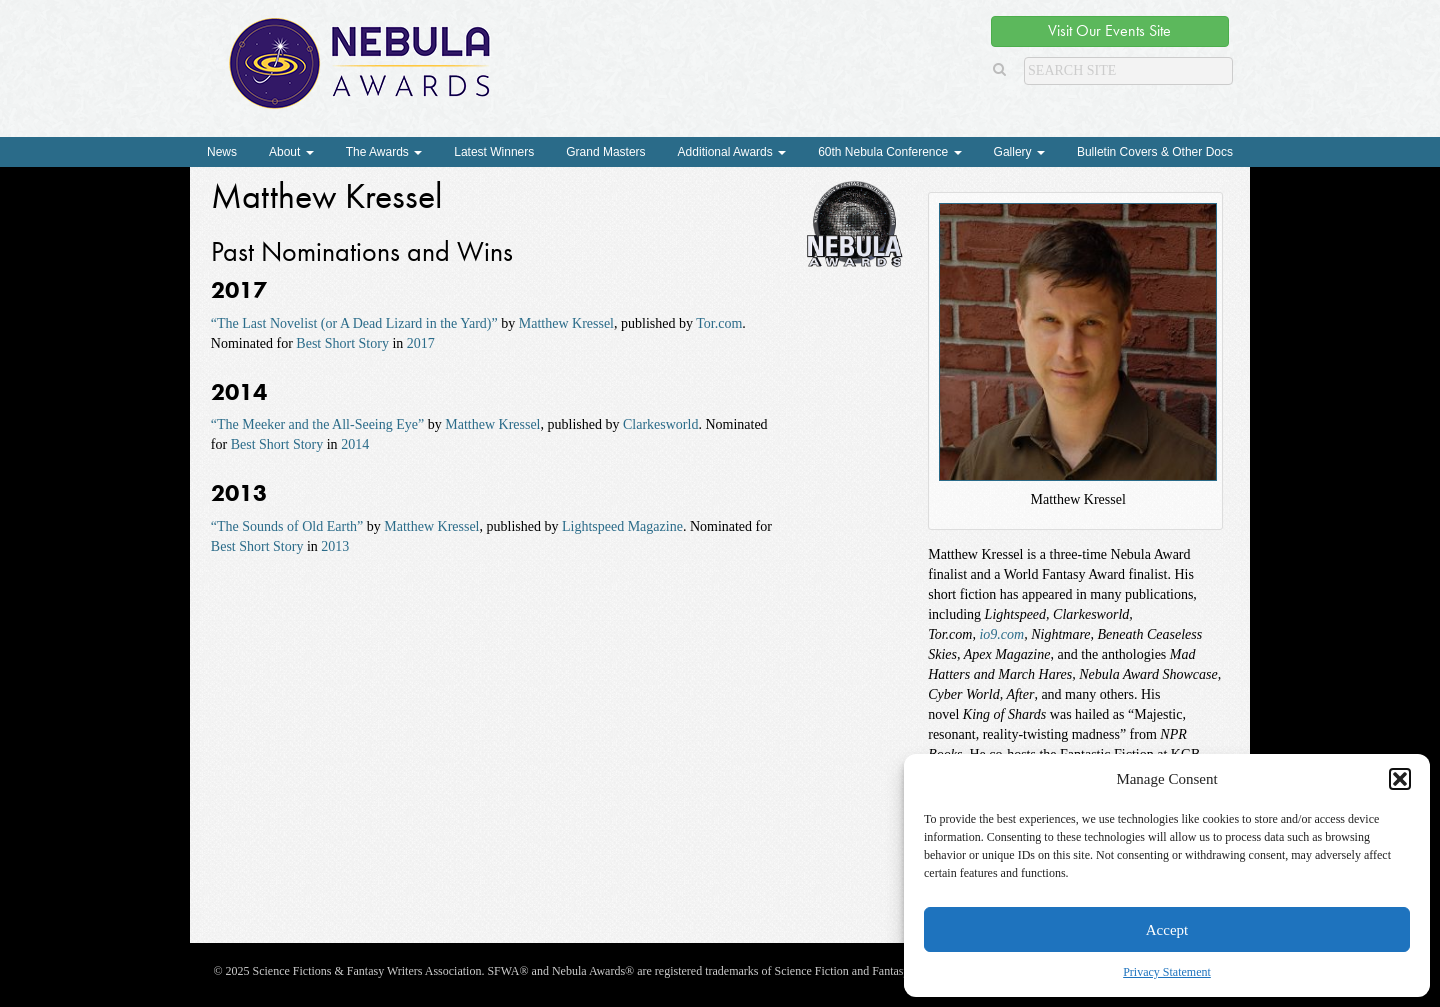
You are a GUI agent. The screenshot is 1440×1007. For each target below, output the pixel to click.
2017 (421, 343)
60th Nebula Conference (889, 152)
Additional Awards (732, 152)
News (222, 152)
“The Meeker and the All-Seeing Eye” (317, 424)
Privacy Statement (1167, 972)
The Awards (384, 152)
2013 (335, 546)
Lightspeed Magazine (622, 526)
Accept (1167, 930)
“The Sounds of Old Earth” (287, 526)
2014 (355, 444)
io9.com (1001, 634)
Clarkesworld (660, 424)
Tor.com (719, 323)
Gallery (1019, 152)
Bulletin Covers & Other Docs (1155, 152)
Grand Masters (605, 152)
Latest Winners (494, 152)
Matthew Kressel (566, 323)
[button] (1400, 779)
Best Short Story (342, 343)
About (291, 152)
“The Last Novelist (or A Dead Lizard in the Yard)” (354, 323)
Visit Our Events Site (1109, 30)
